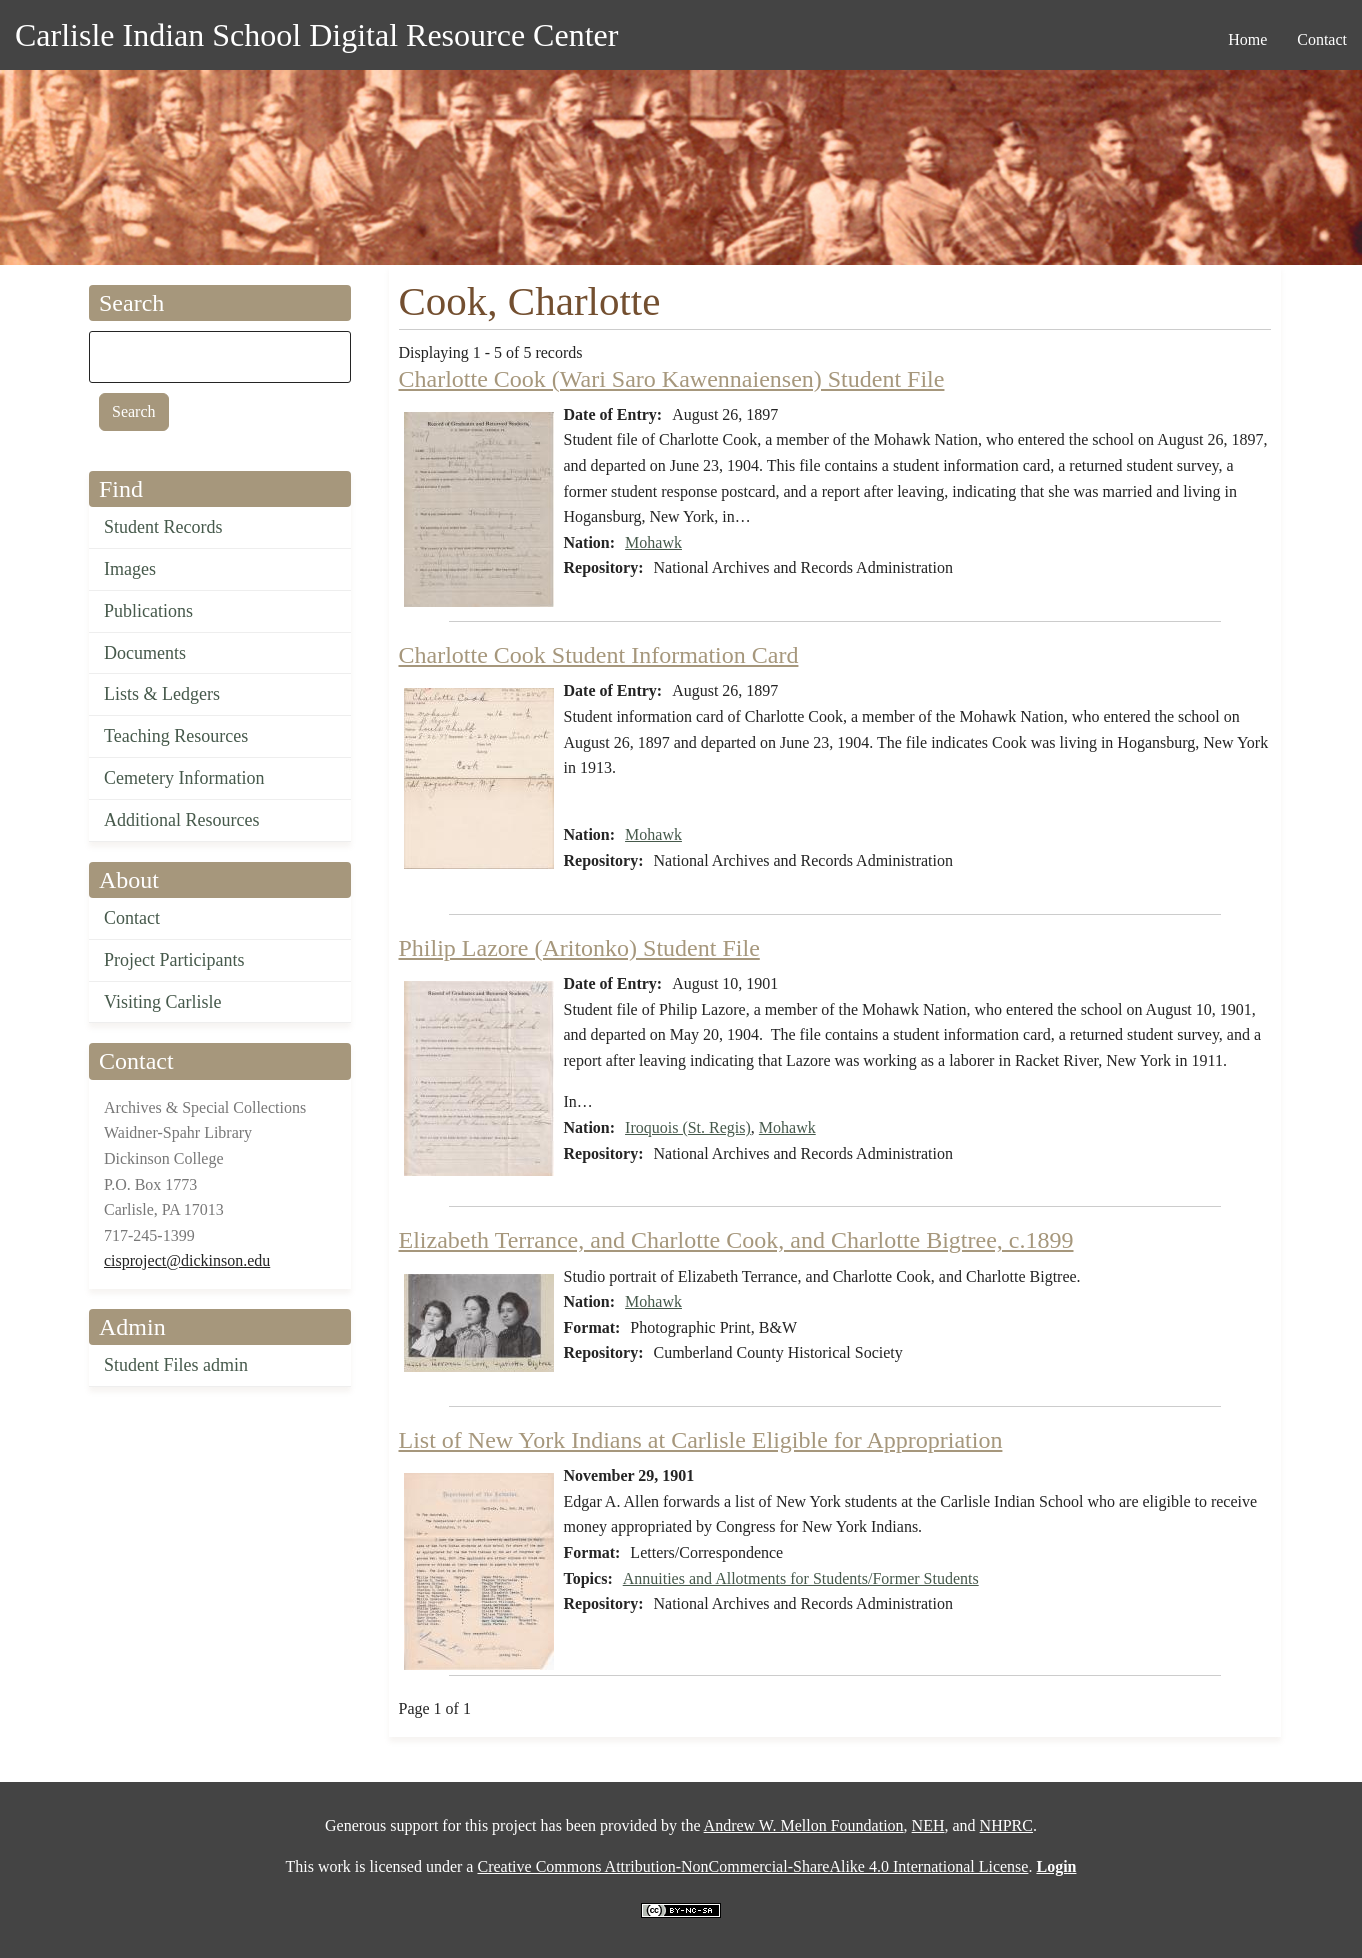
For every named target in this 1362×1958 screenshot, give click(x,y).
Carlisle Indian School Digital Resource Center (316, 35)
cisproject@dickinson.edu (187, 1260)
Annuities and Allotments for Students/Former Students (801, 1578)
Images (130, 569)
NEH (928, 1825)
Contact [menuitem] (1322, 39)
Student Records (163, 527)
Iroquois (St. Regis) (688, 1127)
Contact (132, 918)
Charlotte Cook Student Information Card (599, 655)
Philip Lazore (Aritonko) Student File (579, 948)
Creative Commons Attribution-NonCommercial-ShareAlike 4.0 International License (752, 1866)
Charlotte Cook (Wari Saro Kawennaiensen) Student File (672, 379)
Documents (145, 653)
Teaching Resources (176, 736)
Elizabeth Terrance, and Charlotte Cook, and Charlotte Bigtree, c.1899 (736, 1240)
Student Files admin (176, 1365)
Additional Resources (181, 820)
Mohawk (653, 542)
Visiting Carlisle (162, 1002)
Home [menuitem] (1247, 39)
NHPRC (1006, 1825)
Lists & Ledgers (162, 694)
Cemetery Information (184, 778)
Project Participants (174, 960)
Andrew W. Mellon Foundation (804, 1825)
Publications (148, 611)
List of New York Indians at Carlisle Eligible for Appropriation (701, 1440)
